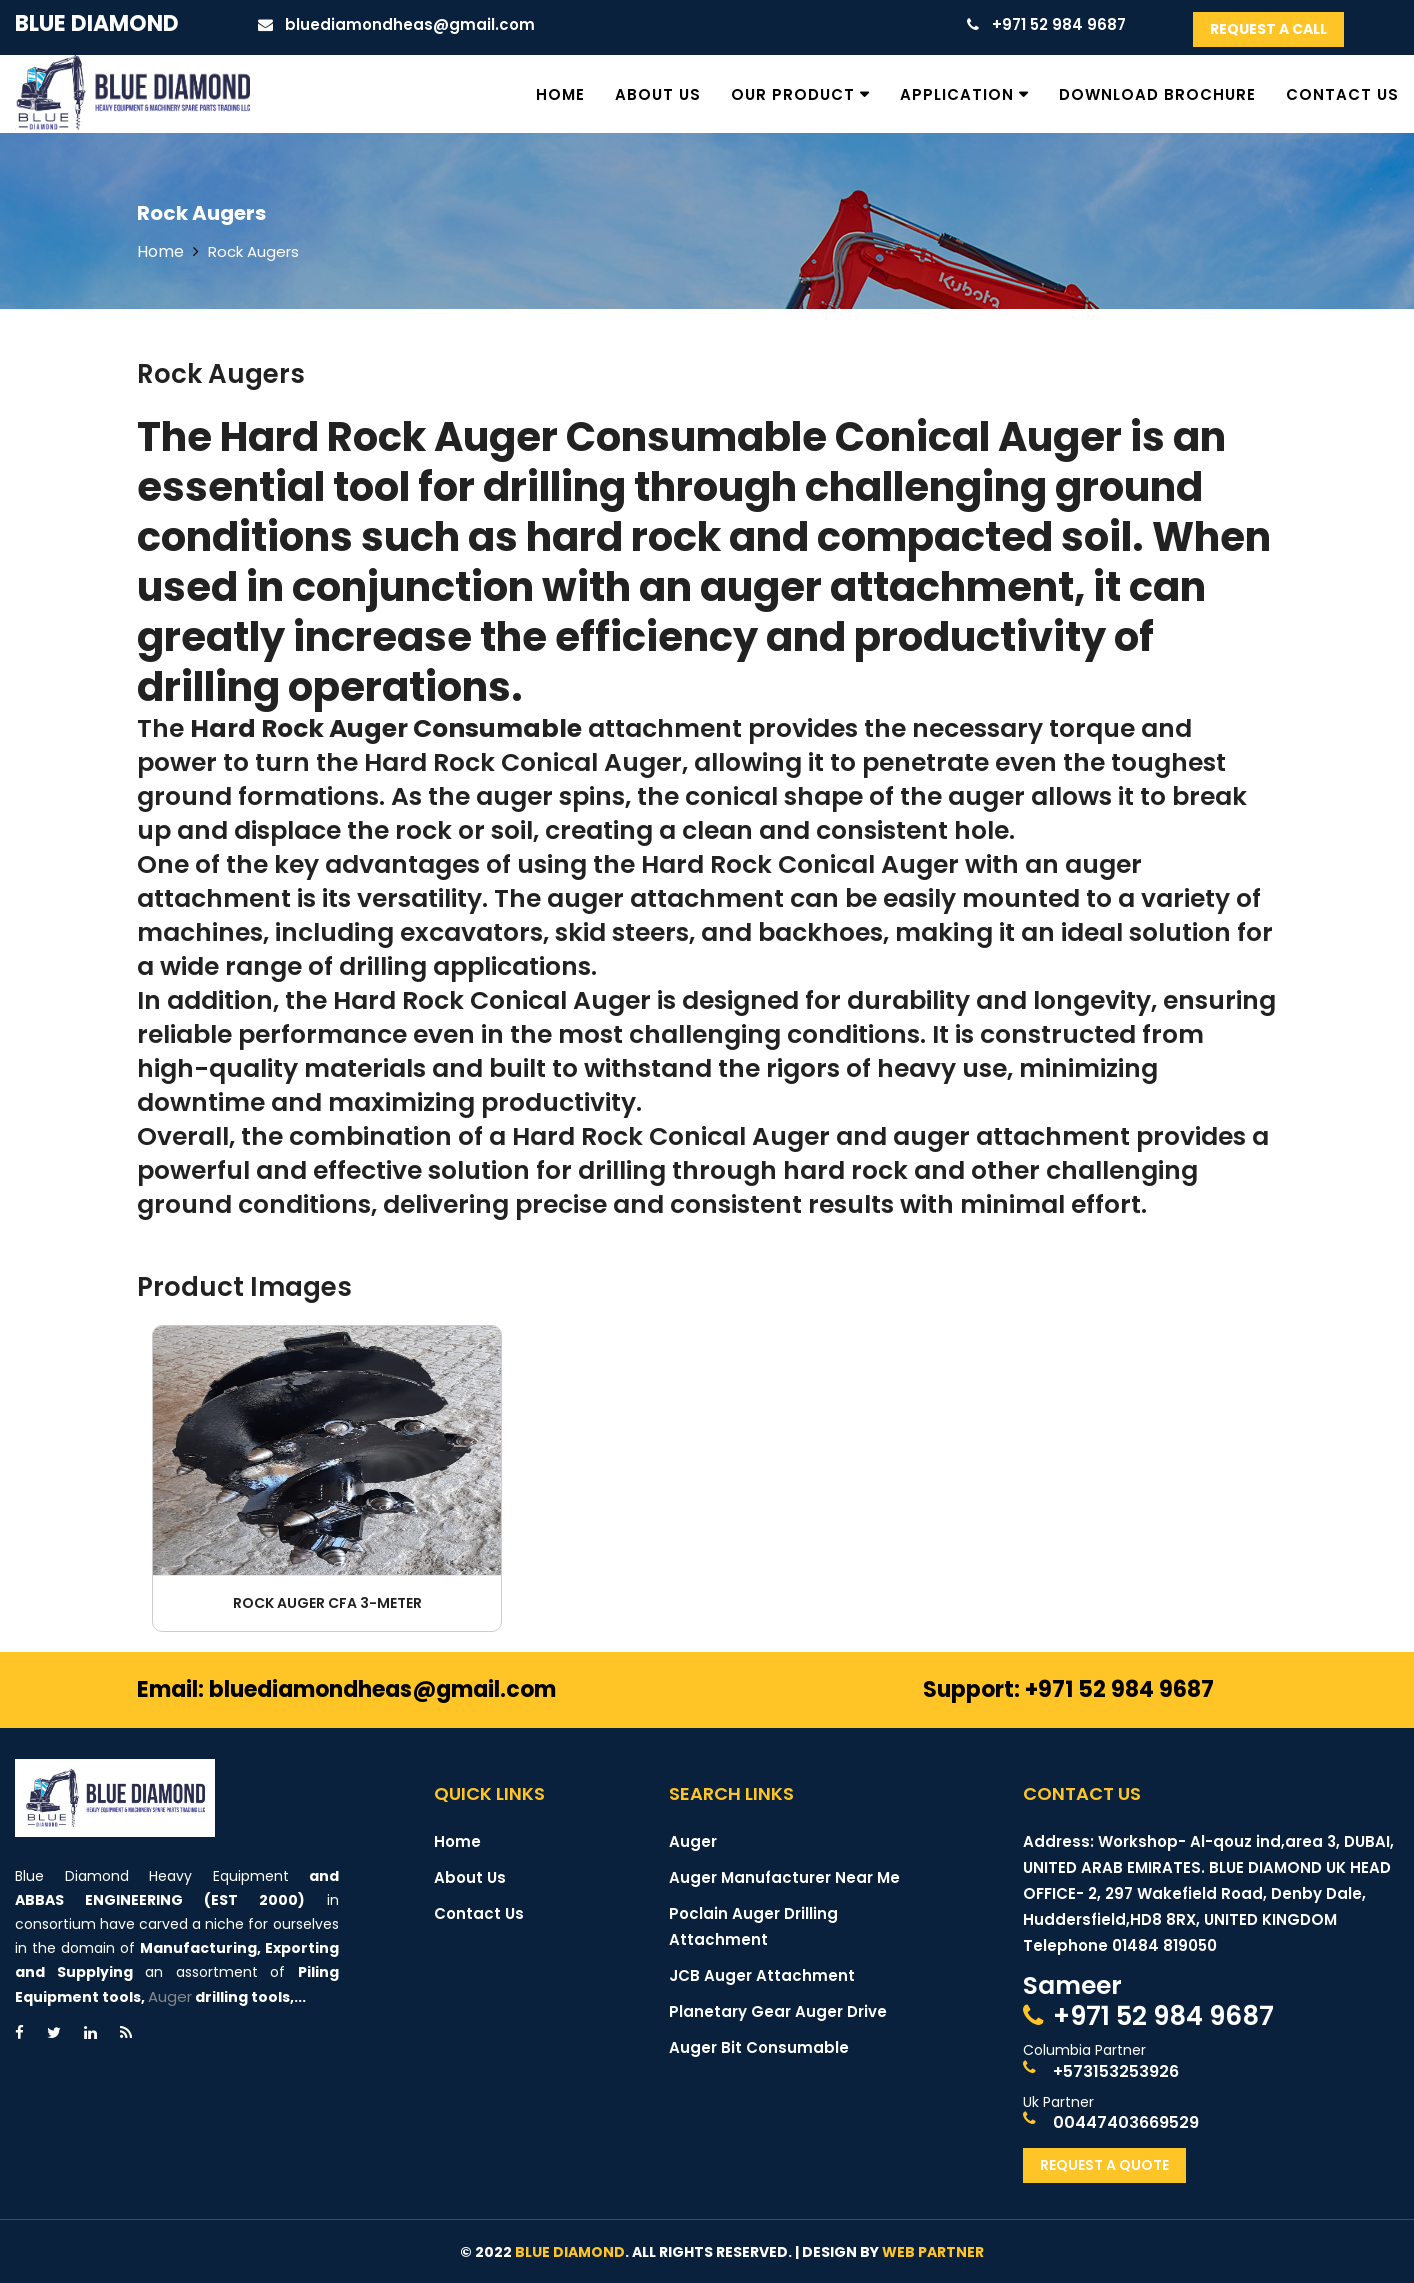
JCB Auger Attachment (762, 1975)
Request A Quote (1104, 2165)
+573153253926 (1116, 2071)
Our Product (793, 94)
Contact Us (1342, 94)
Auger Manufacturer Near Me (784, 1877)
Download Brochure (1157, 94)
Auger (170, 1996)
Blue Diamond (97, 24)
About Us (658, 94)
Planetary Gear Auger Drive (778, 2011)
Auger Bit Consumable (759, 2047)
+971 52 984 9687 (1163, 2016)
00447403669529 (1126, 2122)
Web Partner (933, 2252)
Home (560, 94)
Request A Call (1268, 29)
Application (957, 94)
